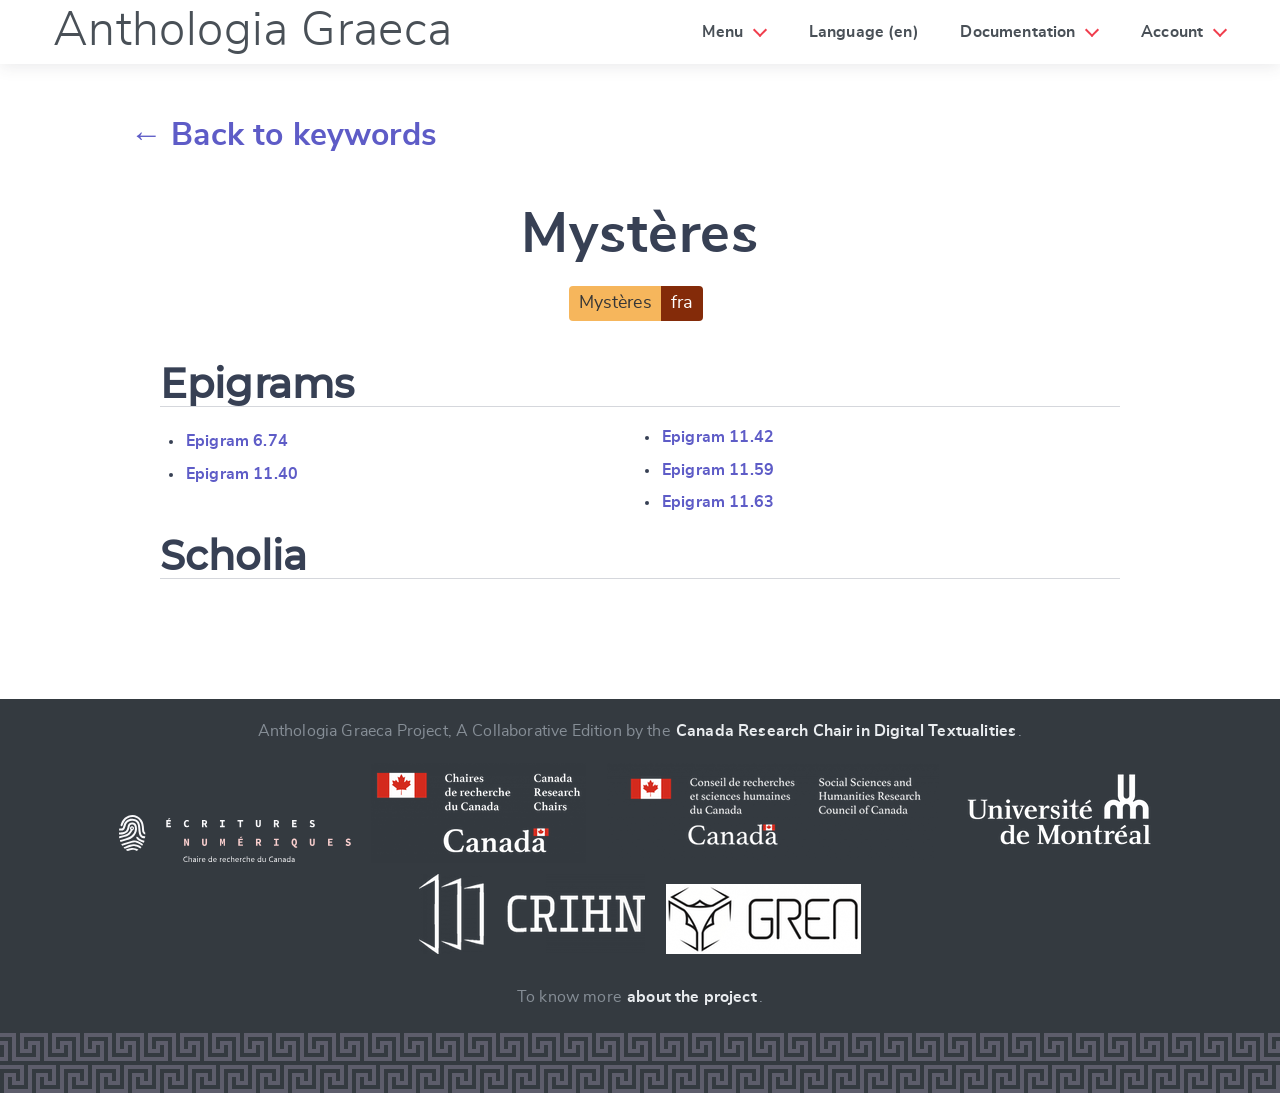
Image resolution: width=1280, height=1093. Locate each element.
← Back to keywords (283, 135)
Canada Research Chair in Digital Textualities (846, 731)
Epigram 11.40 (242, 474)
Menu (722, 32)
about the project (692, 997)
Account (1172, 32)
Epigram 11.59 (718, 470)
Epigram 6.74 (237, 441)
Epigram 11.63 (718, 502)
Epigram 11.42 (718, 437)
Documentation (1017, 32)
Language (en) (864, 32)
